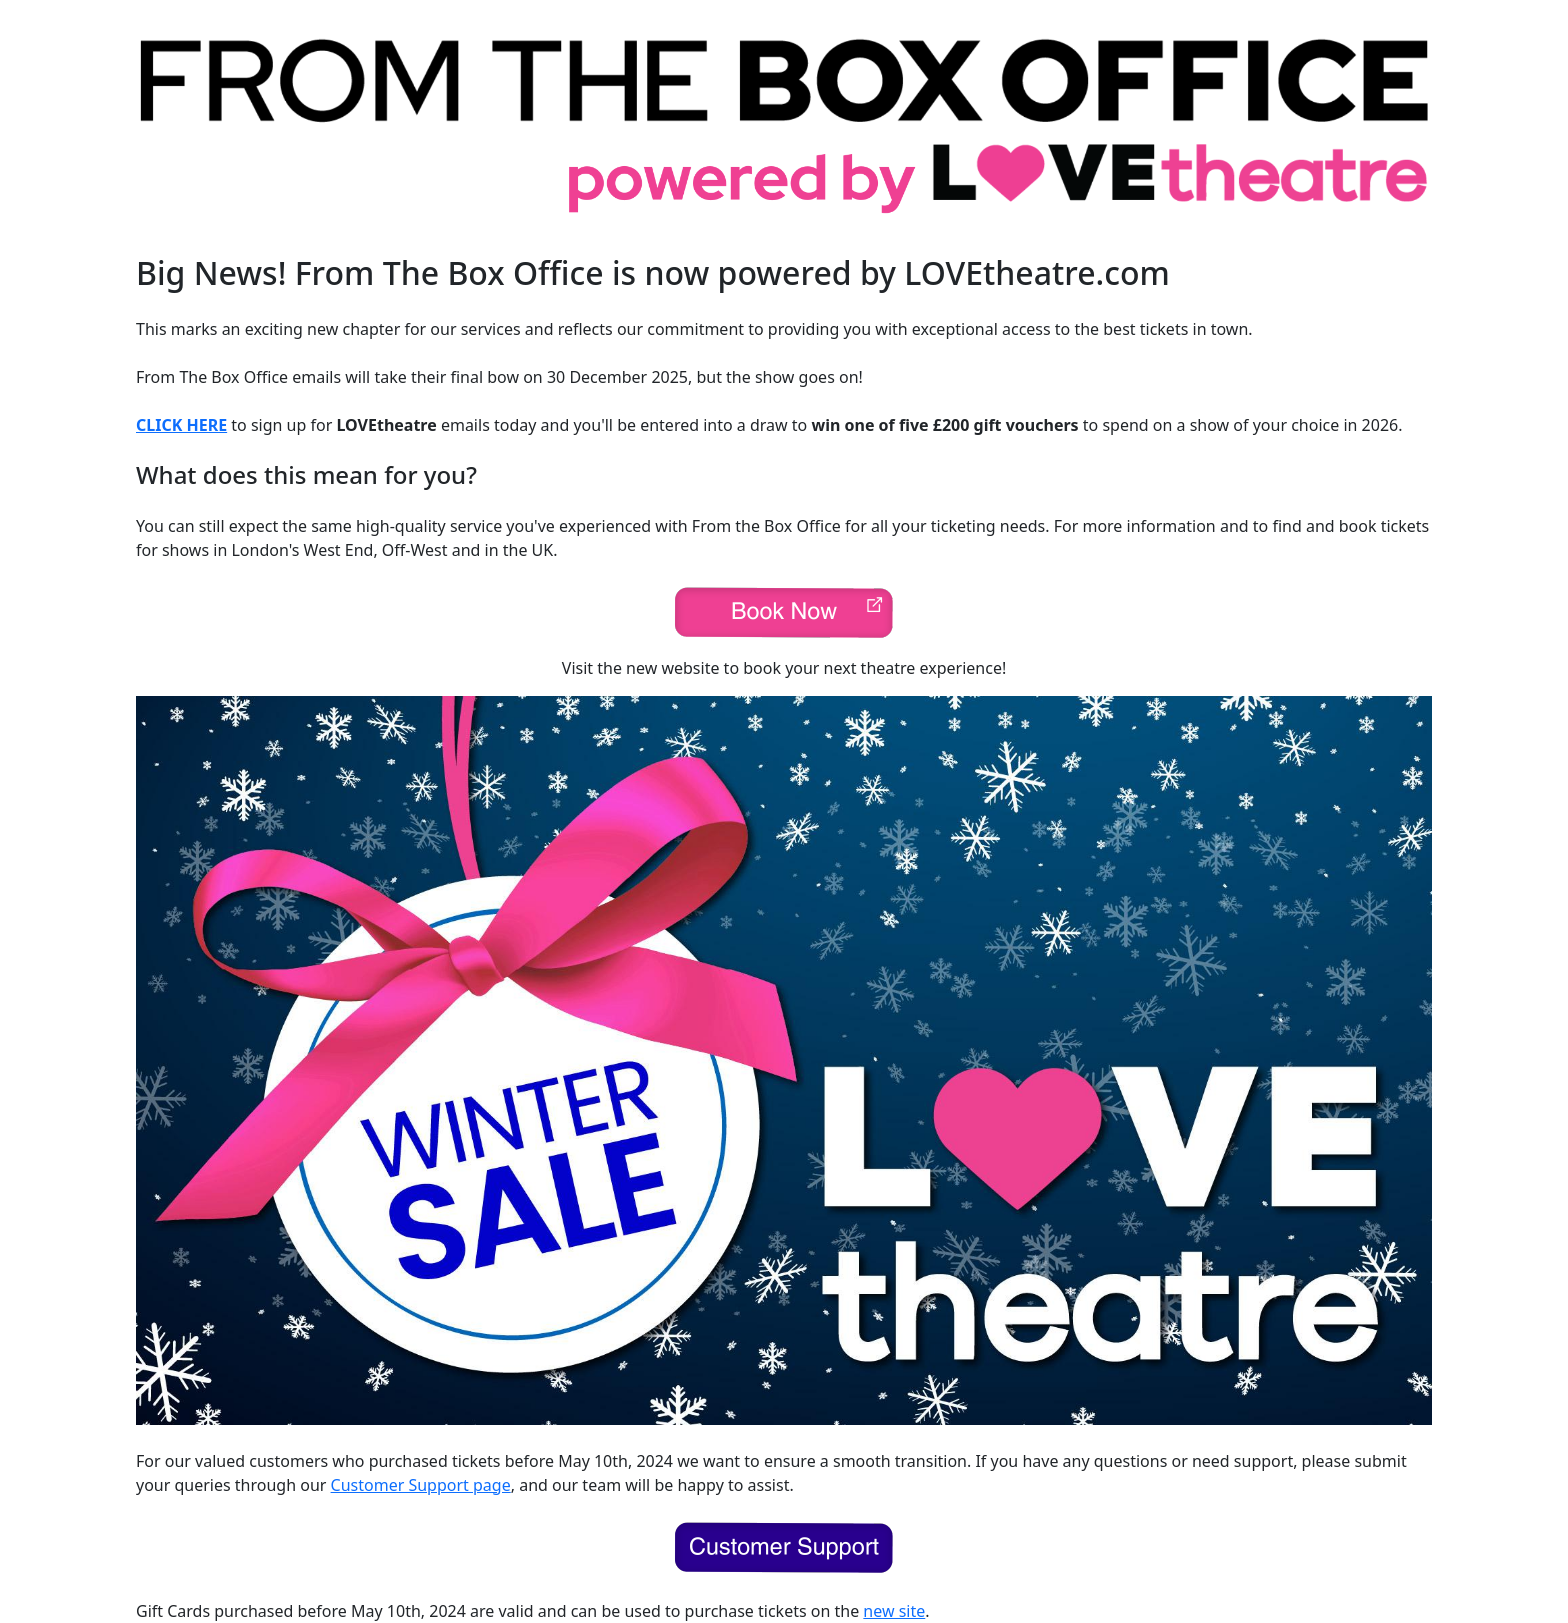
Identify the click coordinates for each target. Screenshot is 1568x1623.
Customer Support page (421, 1485)
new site (894, 1611)
